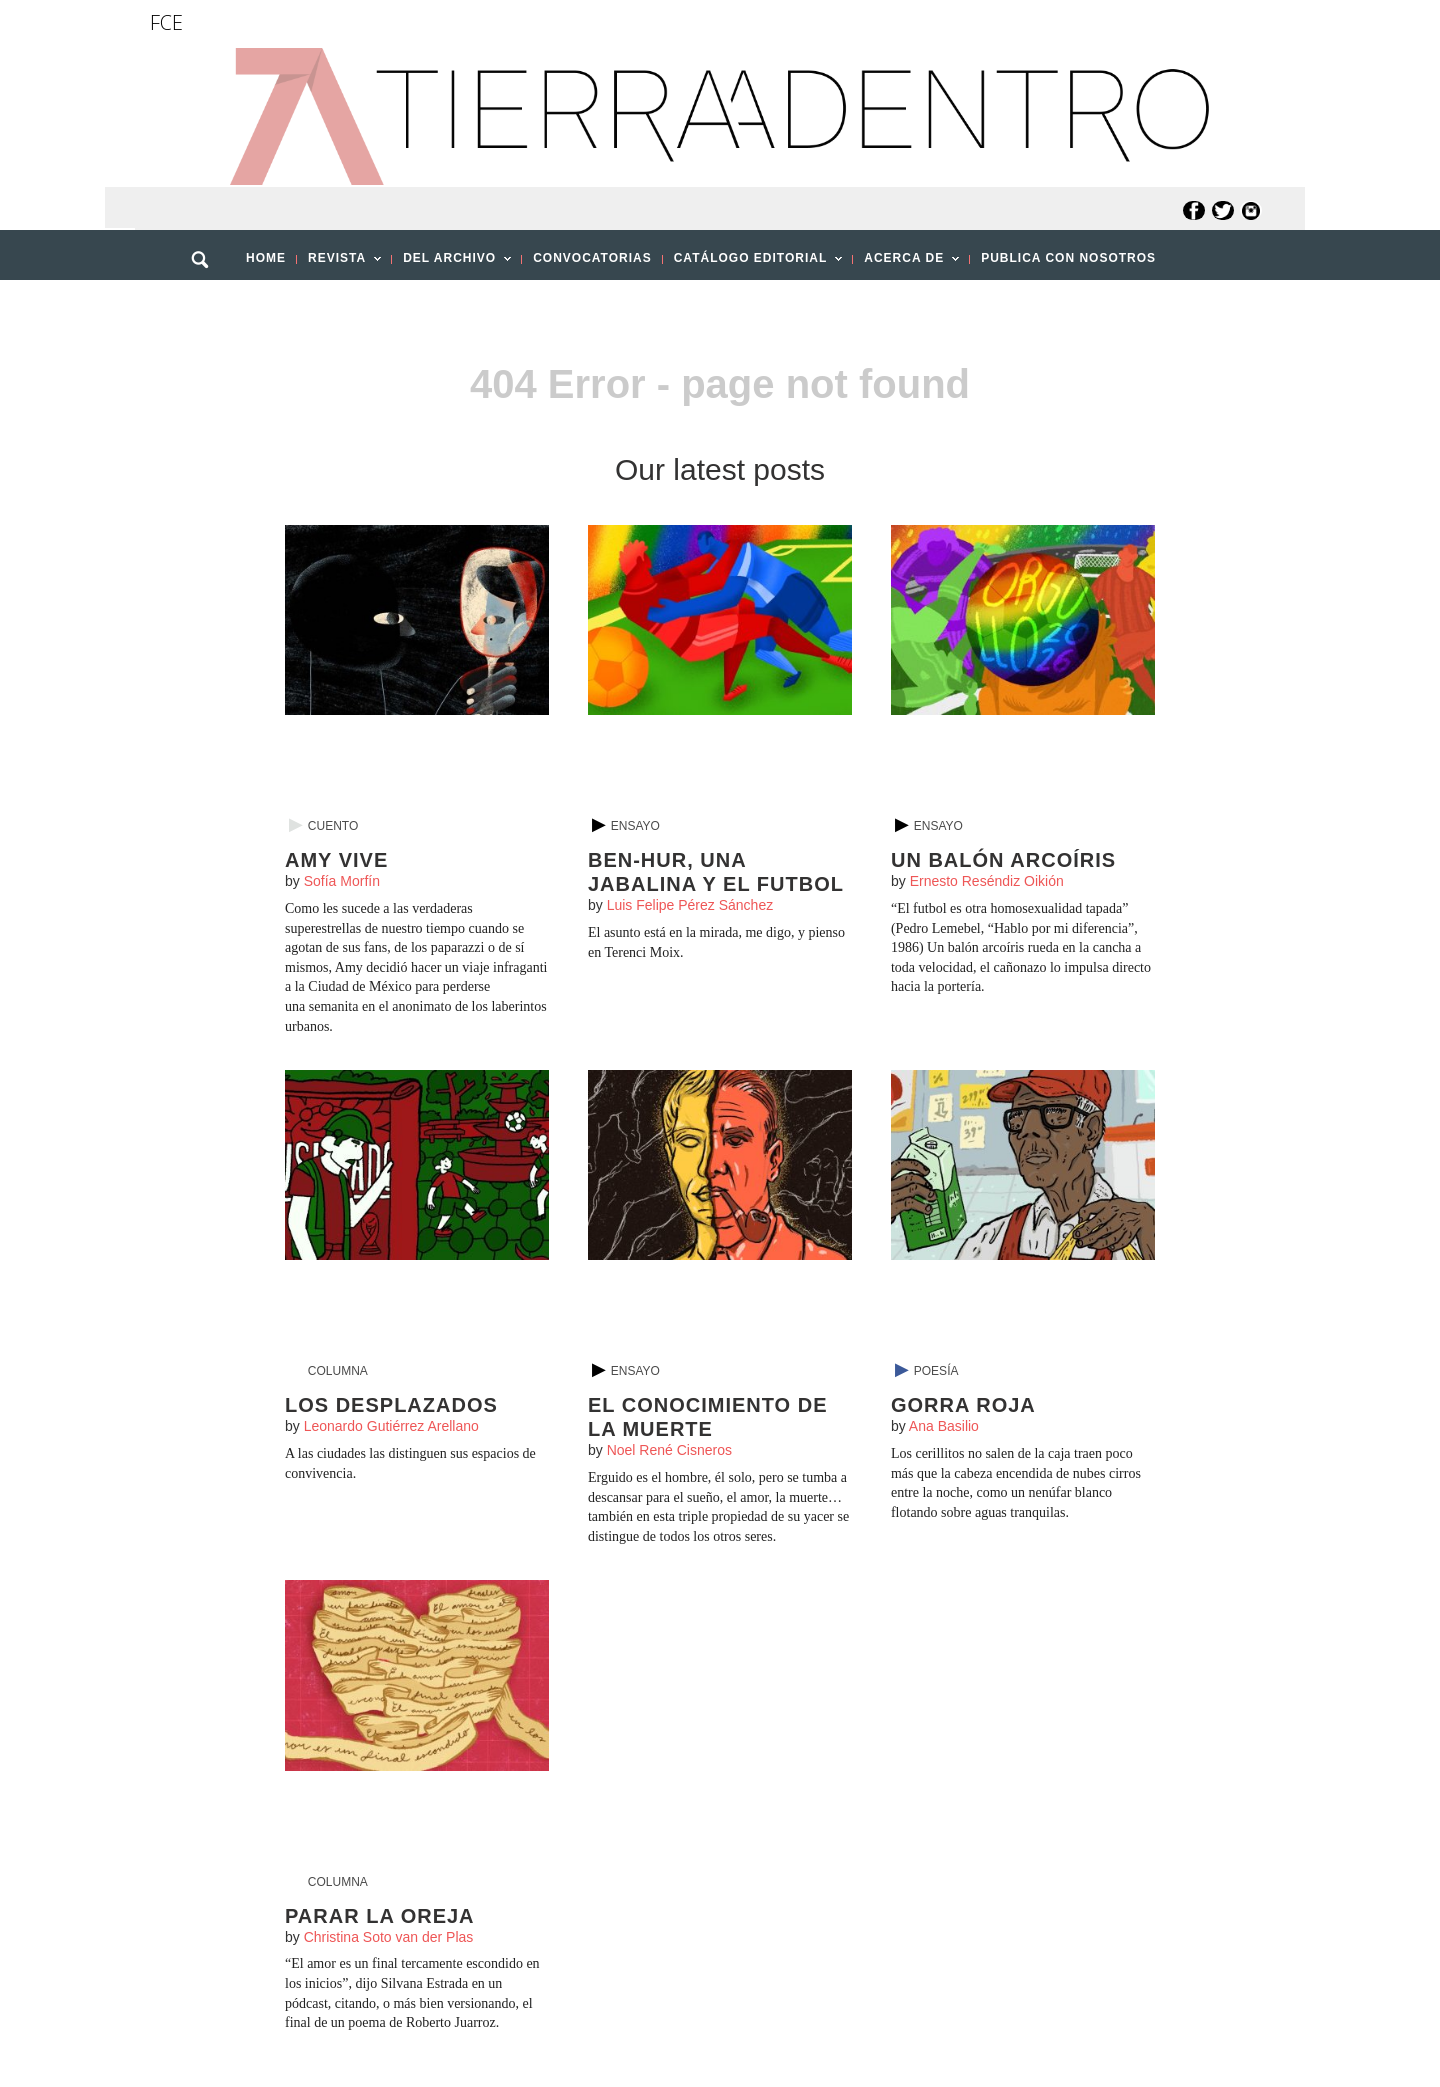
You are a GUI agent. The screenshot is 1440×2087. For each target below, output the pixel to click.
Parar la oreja (380, 1916)
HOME (266, 258)
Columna (338, 1371)
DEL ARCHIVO (451, 264)
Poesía (936, 1371)
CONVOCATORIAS (592, 258)
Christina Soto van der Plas (389, 1937)
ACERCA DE (906, 264)
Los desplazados (391, 1405)
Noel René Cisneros (669, 1450)
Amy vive (336, 860)
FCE (166, 22)
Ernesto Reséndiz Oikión (987, 881)
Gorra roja (963, 1405)
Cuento (333, 826)
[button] (207, 303)
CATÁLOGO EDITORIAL (753, 264)
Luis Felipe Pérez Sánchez (690, 905)
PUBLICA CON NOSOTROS (1068, 258)
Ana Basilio (944, 1426)
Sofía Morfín (342, 881)
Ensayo (635, 826)
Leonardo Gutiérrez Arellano (391, 1426)
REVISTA (339, 264)
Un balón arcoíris (1003, 860)
